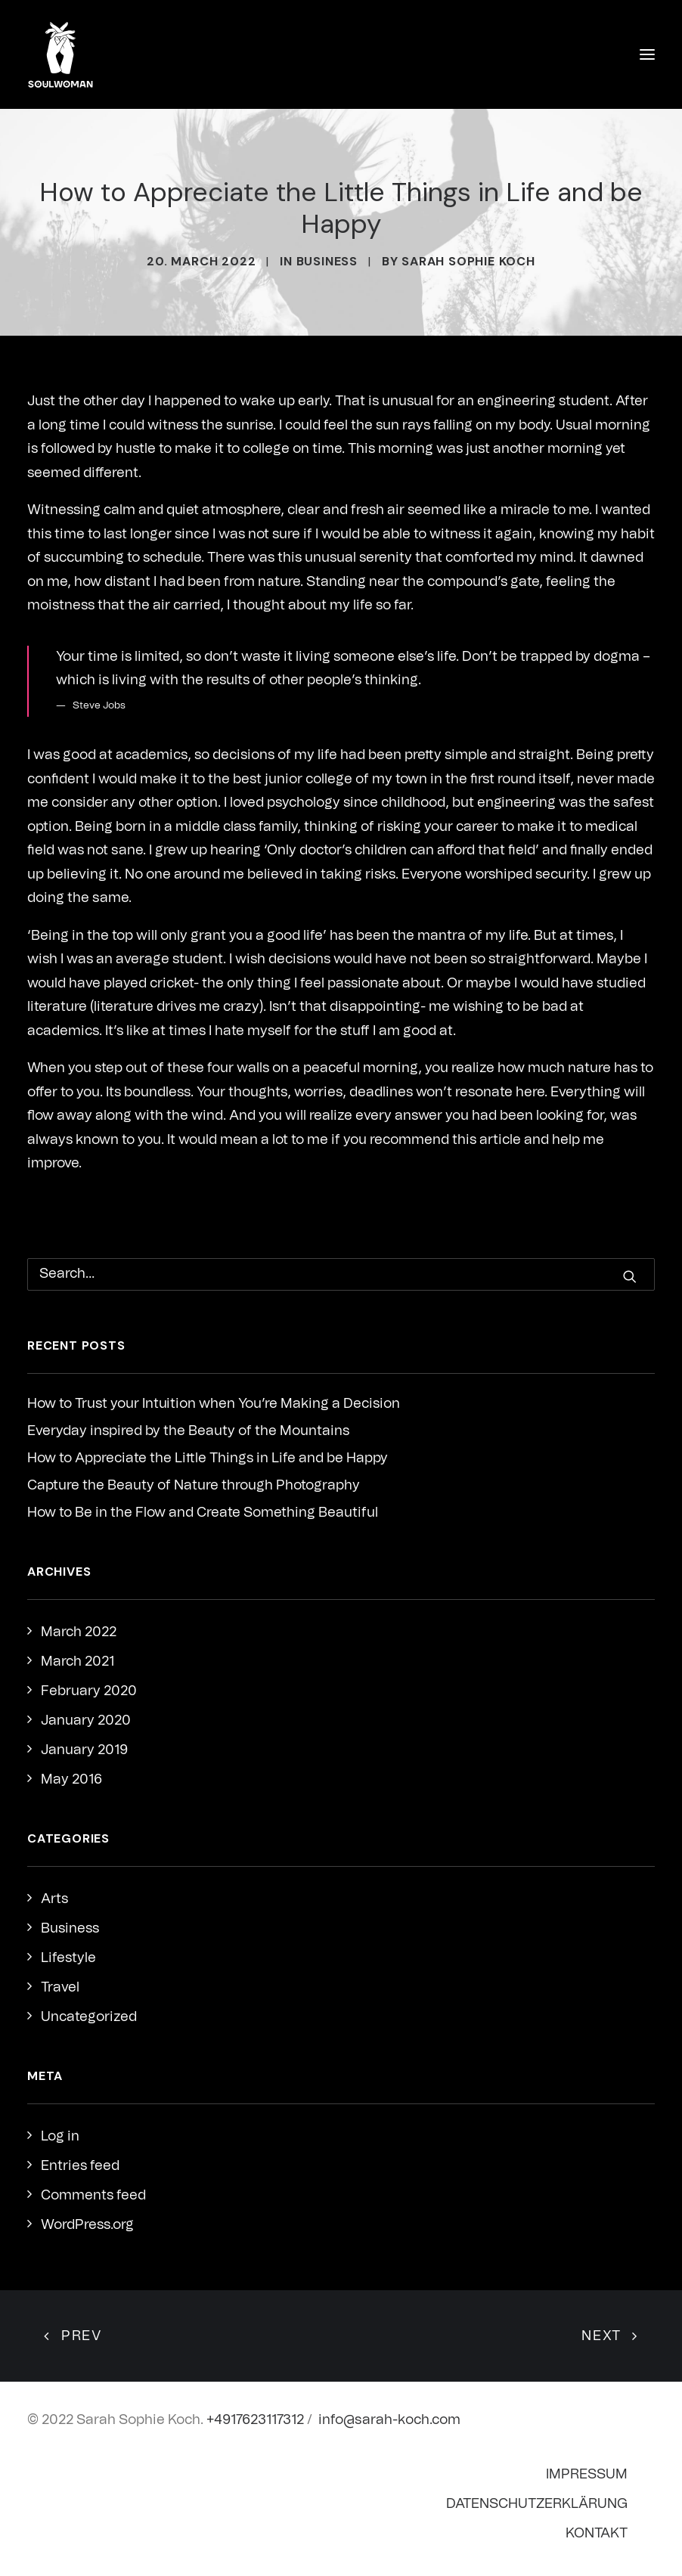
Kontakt (597, 2533)
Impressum (587, 2474)
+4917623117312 (255, 2420)
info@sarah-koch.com (389, 2420)
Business (327, 261)
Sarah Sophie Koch (468, 261)
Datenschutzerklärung (537, 2504)
